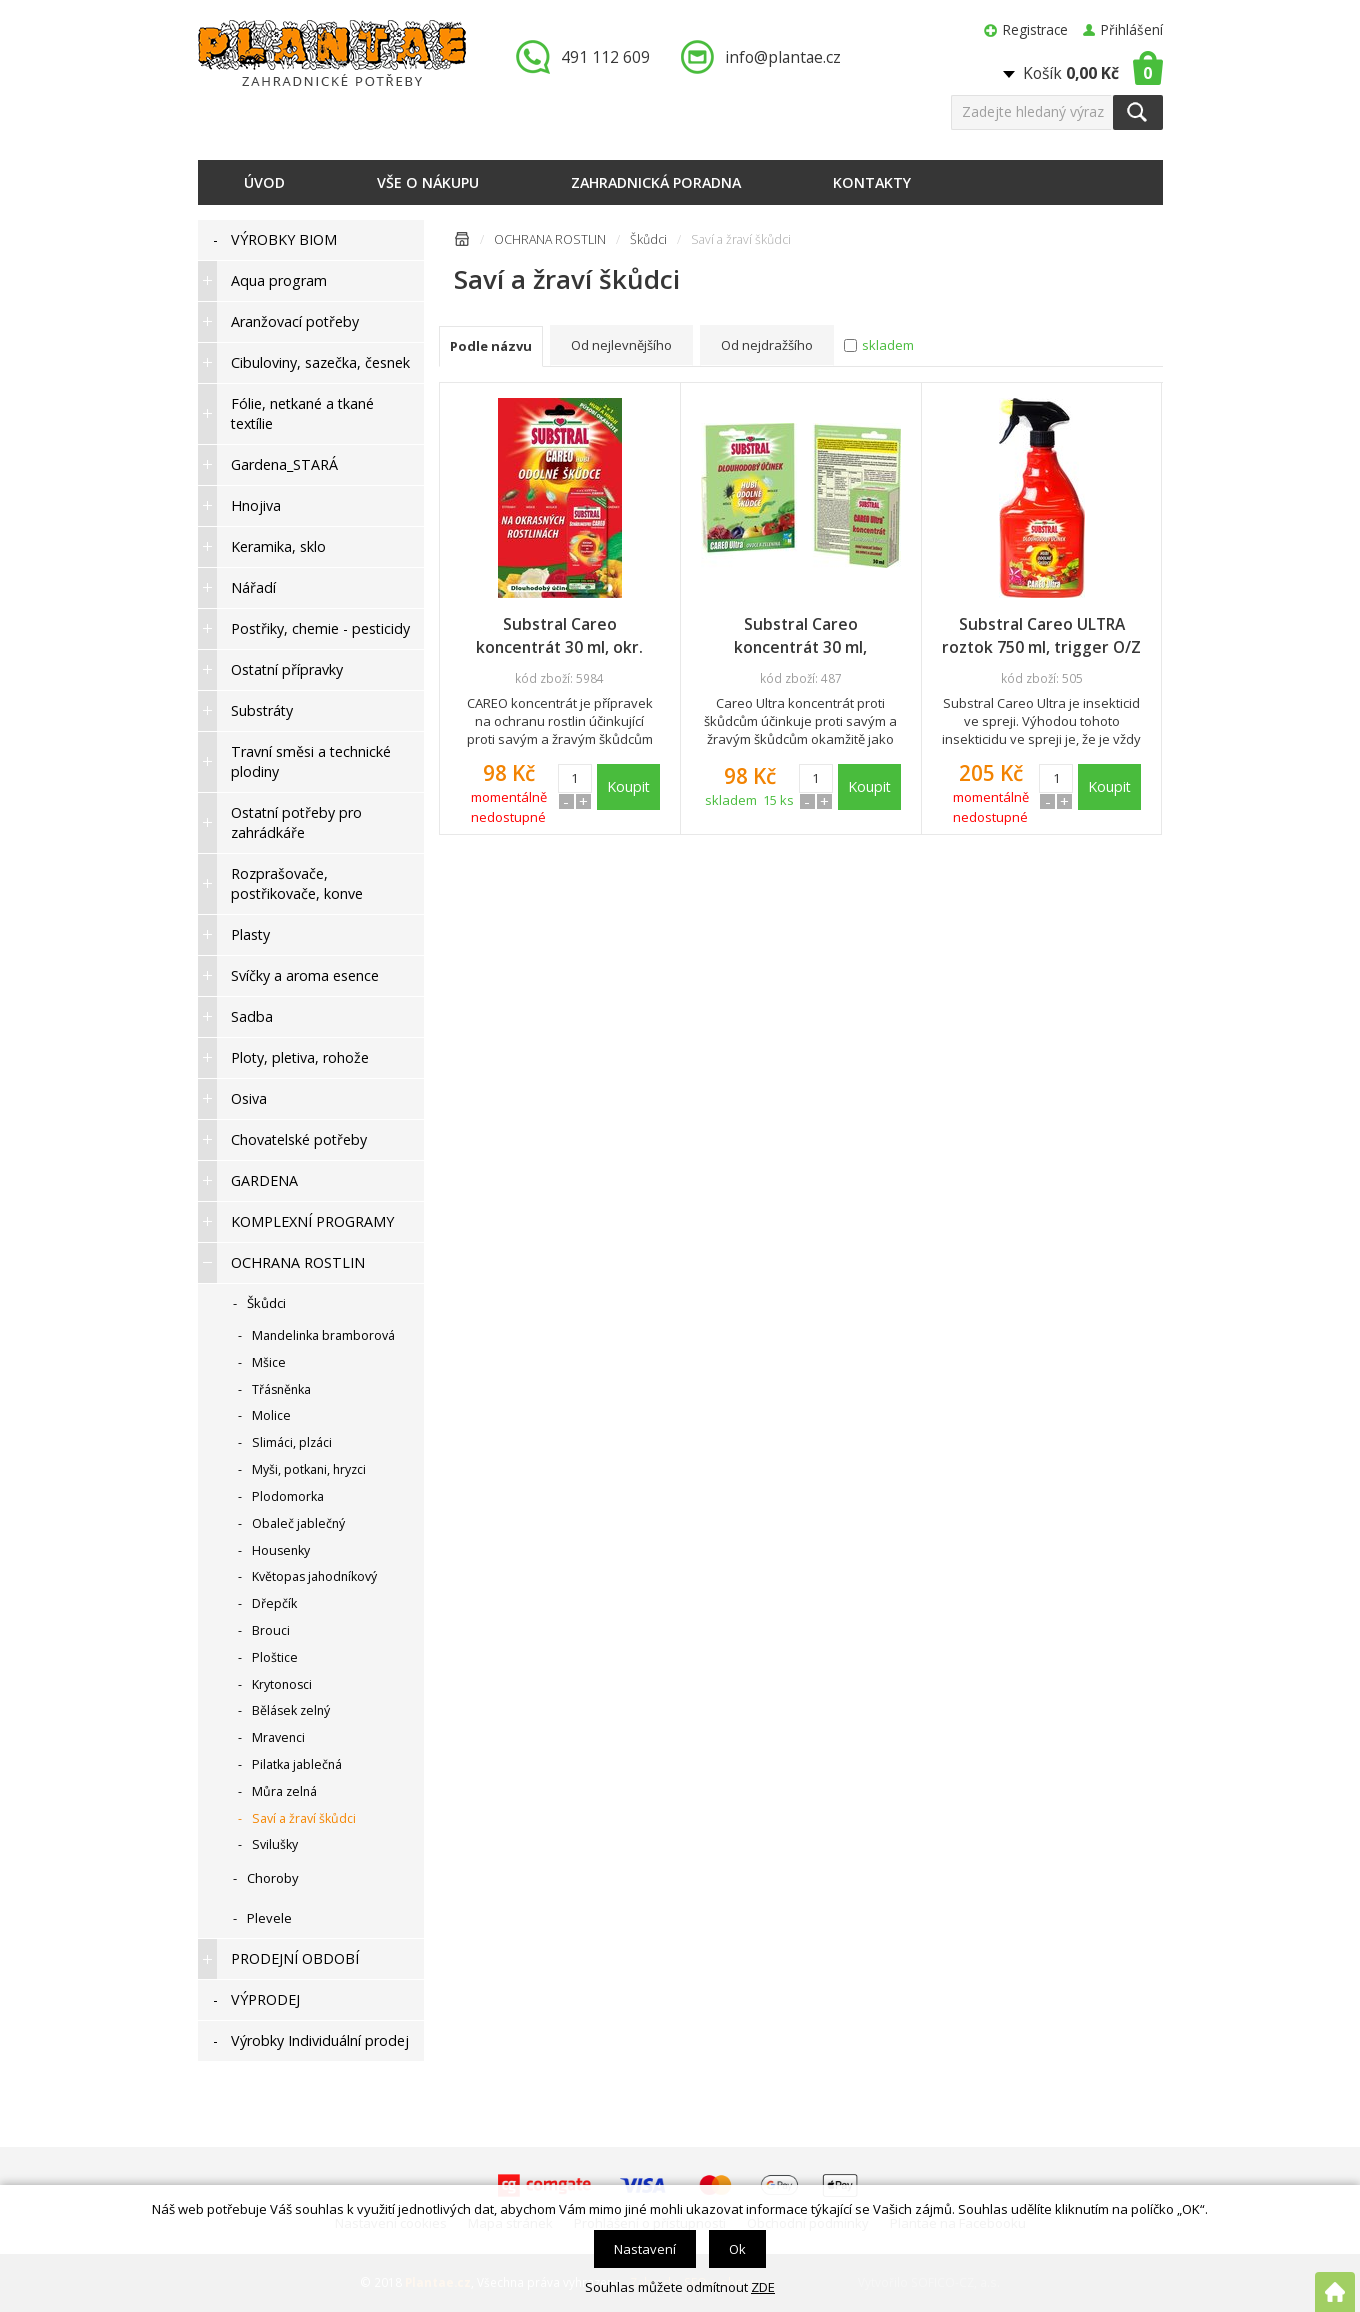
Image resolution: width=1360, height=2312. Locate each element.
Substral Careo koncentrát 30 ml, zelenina (800, 636)
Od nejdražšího (767, 345)
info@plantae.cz (783, 57)
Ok (737, 2249)
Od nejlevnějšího (621, 345)
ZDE (763, 2287)
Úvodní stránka (462, 242)
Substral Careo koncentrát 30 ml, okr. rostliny (559, 636)
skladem (888, 345)
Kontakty (872, 182)
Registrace (1035, 29)
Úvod (264, 182)
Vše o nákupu (428, 182)
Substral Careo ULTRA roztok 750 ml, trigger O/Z (1041, 635)
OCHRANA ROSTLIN (550, 239)
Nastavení (645, 2249)
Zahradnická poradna (656, 182)
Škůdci (648, 239)
